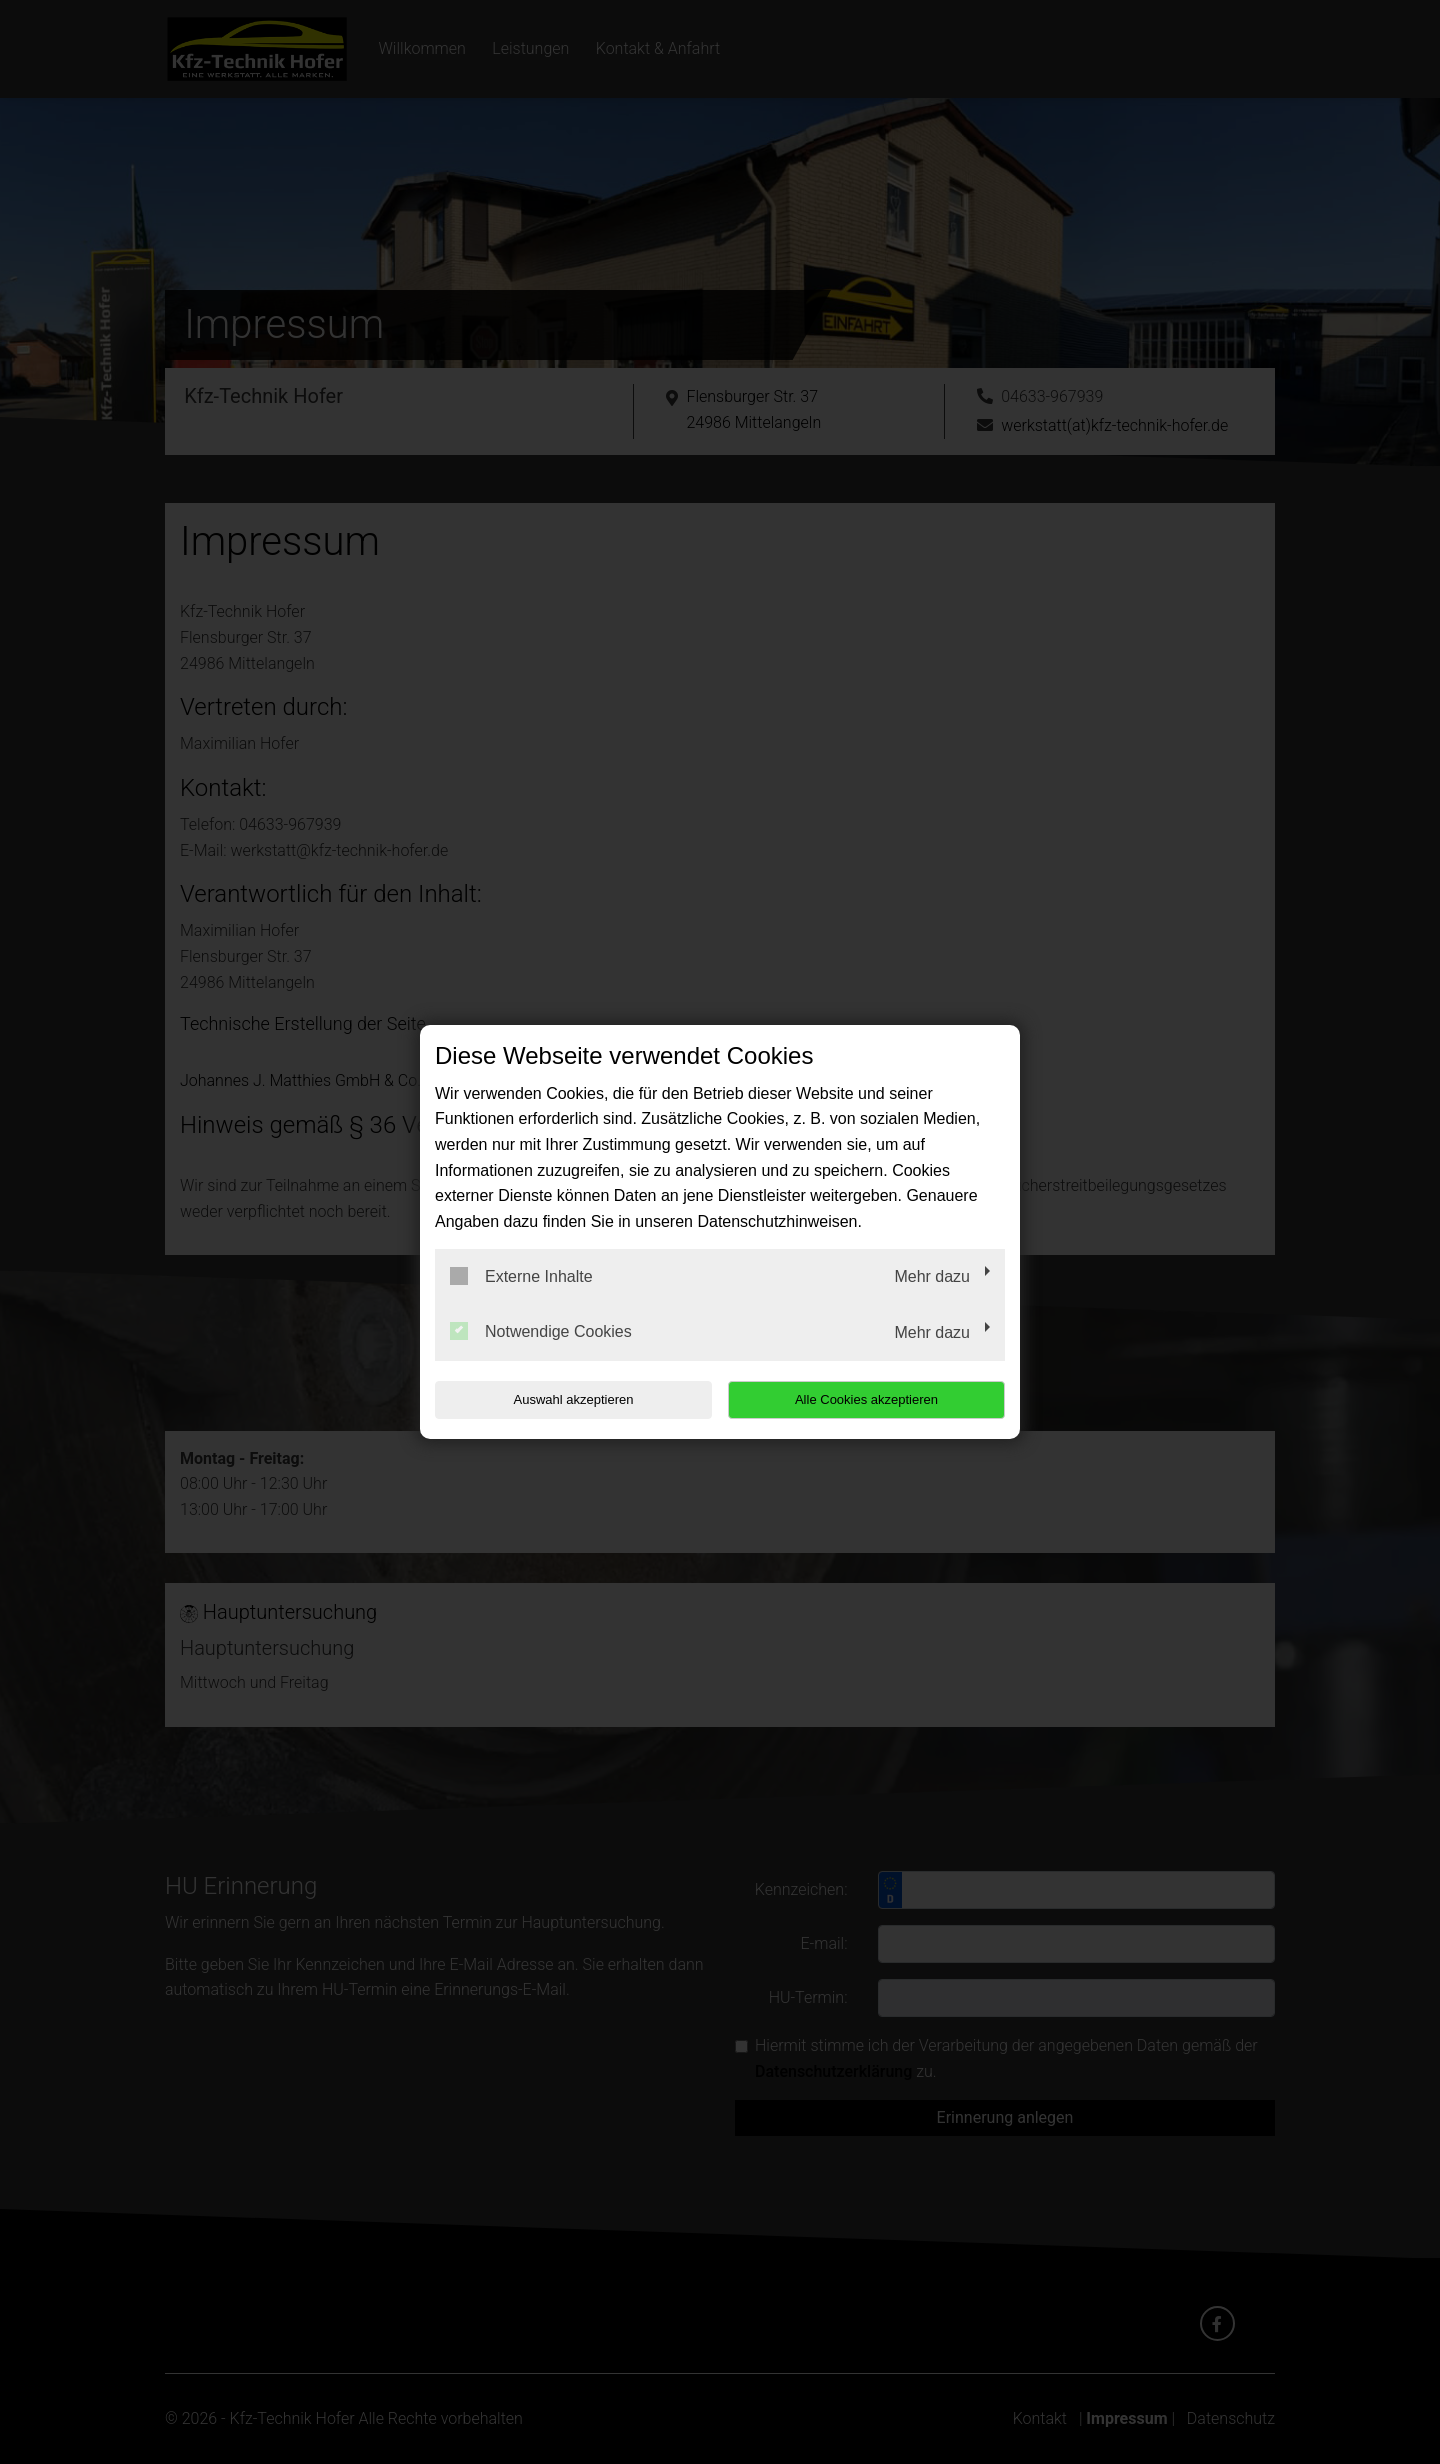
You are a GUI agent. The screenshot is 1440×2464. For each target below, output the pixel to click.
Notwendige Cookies (541, 1331)
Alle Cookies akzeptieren (876, 1399)
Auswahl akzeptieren (563, 1399)
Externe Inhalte (521, 1276)
